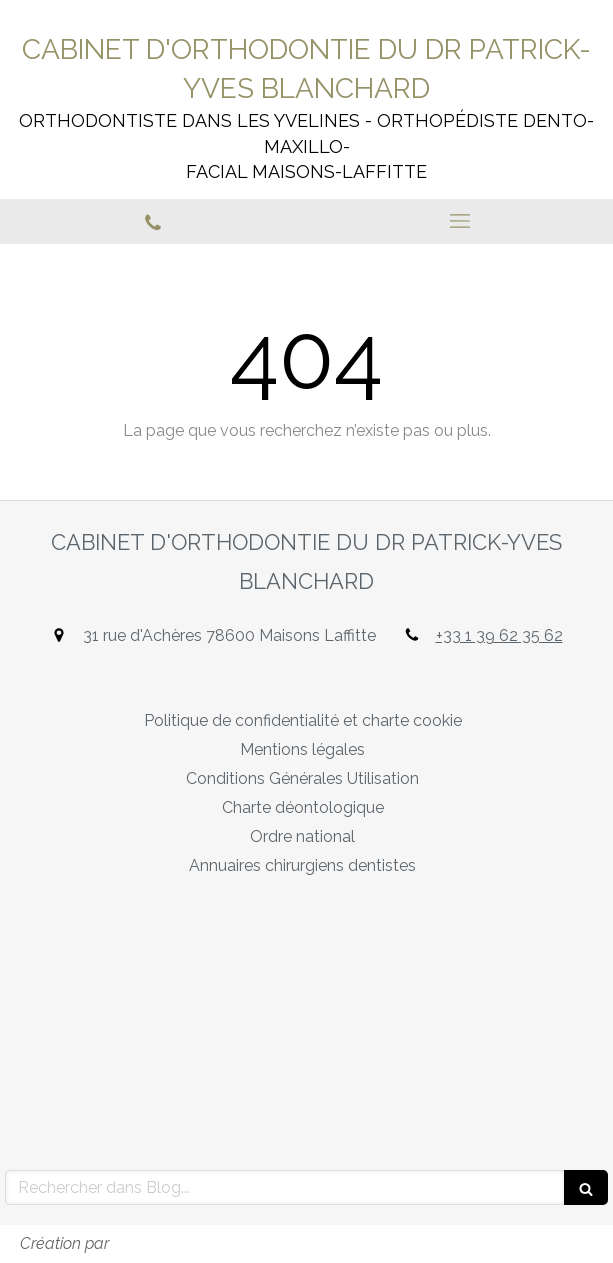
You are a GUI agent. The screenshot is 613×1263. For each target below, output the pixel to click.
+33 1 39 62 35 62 (499, 635)
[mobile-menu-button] (460, 221)
